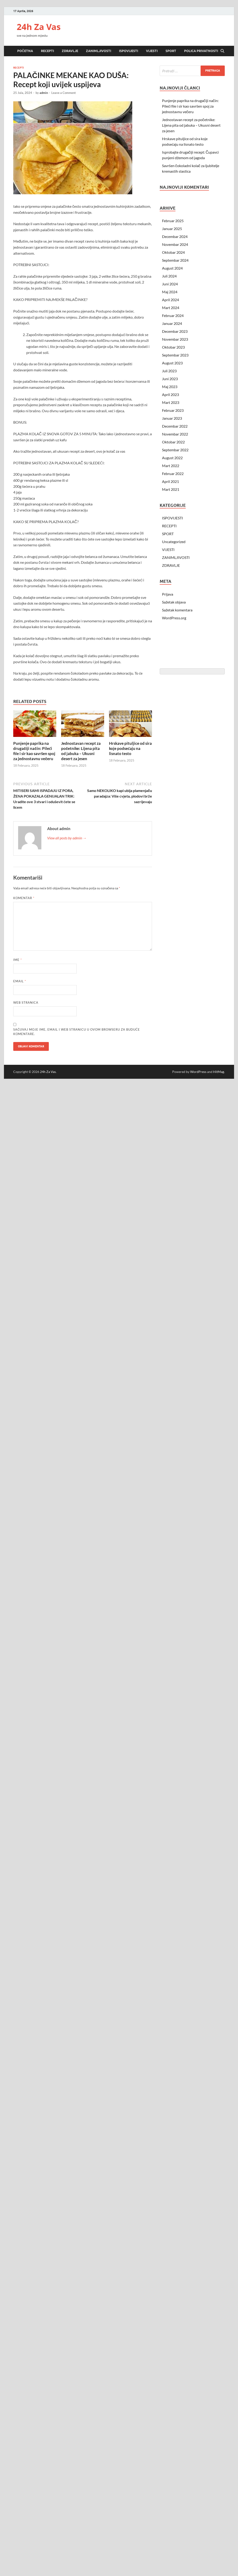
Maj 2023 (169, 386)
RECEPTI (47, 51)
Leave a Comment (63, 93)
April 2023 (170, 394)
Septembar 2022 (175, 450)
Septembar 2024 (175, 260)
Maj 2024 (169, 292)
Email (19, 981)
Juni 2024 (170, 284)
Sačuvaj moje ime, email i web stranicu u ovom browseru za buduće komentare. (76, 1032)
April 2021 (170, 481)
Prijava (167, 594)
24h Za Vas (39, 27)
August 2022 (172, 457)
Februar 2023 (173, 410)
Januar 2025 (172, 228)
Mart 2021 (170, 489)
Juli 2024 (169, 276)
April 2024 (170, 299)
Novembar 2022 (175, 434)
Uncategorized (173, 541)
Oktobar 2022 (173, 442)
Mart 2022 (170, 465)
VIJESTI (152, 51)
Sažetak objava (174, 602)
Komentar (23, 898)
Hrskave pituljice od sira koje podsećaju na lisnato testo (130, 748)
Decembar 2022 (175, 426)
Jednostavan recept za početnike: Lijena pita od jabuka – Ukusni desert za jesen (81, 751)
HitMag (218, 1072)
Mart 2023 (170, 402)
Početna (25, 51)
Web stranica (25, 1002)
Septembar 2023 (175, 355)
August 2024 (172, 268)
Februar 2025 (173, 220)
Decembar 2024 (175, 236)
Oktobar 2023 (173, 347)
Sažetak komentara (177, 610)
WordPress (198, 1072)
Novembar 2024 (175, 244)
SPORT (170, 51)
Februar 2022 (173, 473)
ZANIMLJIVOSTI (98, 51)
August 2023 (172, 363)
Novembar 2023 (175, 339)
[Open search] (222, 51)
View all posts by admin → (66, 838)
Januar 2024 (172, 323)
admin (44, 93)
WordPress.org (174, 618)
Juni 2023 (170, 378)
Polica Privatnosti (201, 51)
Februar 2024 (173, 315)
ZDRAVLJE (70, 51)
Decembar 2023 (175, 331)
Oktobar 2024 (173, 252)
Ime (17, 960)
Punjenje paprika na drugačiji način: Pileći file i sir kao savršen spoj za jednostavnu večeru (34, 751)
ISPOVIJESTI (128, 51)
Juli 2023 (169, 371)
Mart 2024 (170, 307)
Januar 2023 (172, 418)
